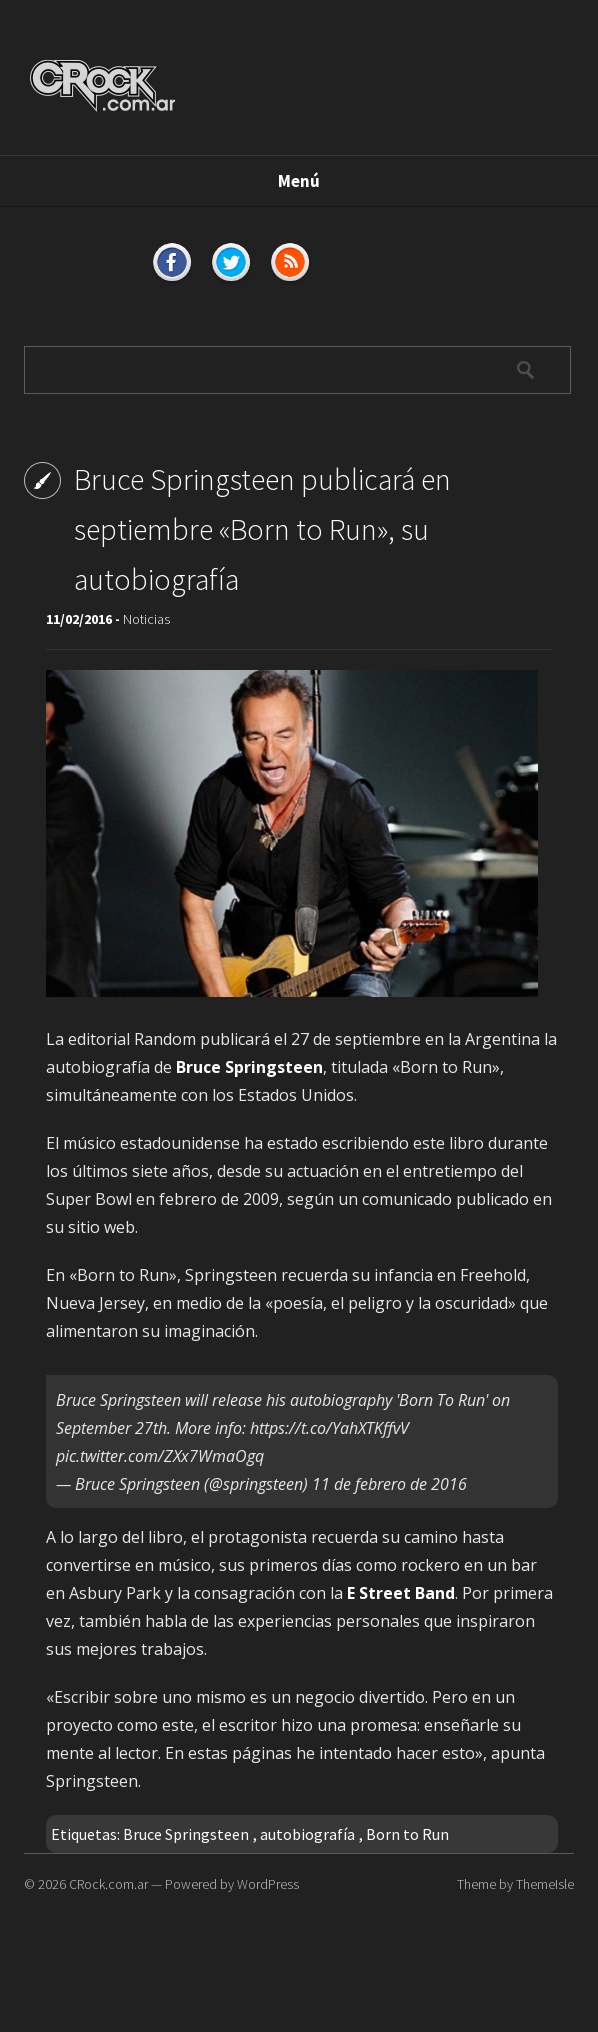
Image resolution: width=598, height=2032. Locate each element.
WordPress (268, 1884)
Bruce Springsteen (186, 1834)
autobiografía (307, 1834)
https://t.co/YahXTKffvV (329, 1428)
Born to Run (407, 1834)
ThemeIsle (545, 1884)
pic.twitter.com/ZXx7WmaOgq (160, 1456)
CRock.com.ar (108, 1884)
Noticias (146, 619)
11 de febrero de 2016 (389, 1484)
